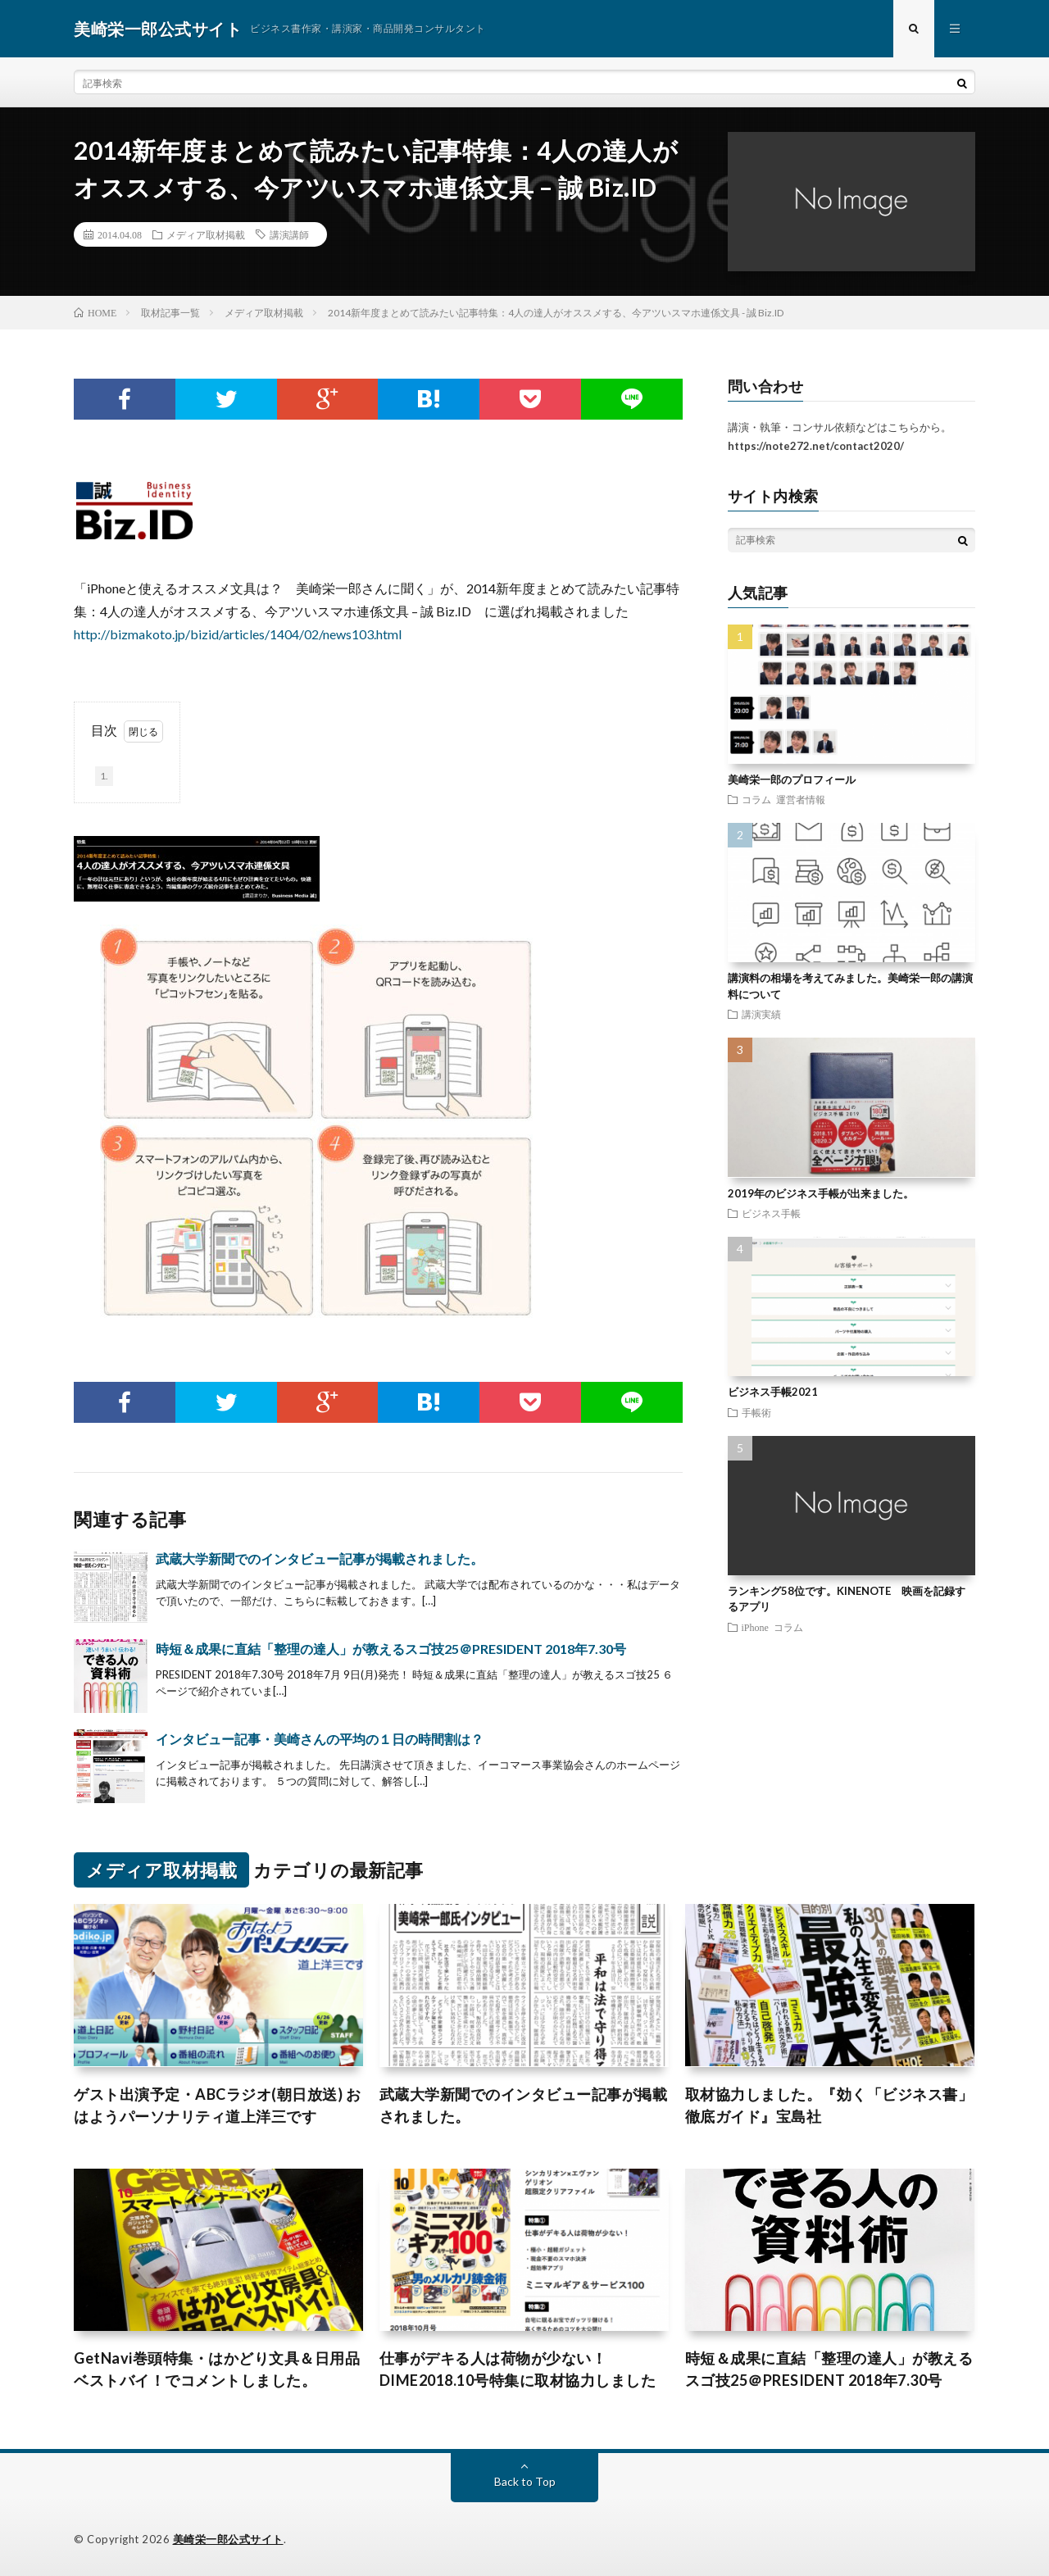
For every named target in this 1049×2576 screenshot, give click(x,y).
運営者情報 (800, 799)
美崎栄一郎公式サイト (228, 2539)
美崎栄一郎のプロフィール (792, 779)
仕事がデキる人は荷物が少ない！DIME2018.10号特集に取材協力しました (517, 2369)
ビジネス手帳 (771, 1213)
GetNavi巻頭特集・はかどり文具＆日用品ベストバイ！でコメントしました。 (217, 2369)
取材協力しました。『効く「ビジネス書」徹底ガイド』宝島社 (829, 2105)
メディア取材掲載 (205, 234)
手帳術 (756, 1412)
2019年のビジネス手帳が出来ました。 (821, 1193)
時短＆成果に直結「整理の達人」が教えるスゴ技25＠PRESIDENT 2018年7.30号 (391, 1648)
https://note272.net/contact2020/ (816, 445)
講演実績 (761, 1014)
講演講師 (289, 234)
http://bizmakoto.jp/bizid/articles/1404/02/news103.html (238, 634)
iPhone (755, 1627)
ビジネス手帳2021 (773, 1391)
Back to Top (525, 2481)
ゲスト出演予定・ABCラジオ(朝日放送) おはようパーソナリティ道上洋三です (217, 2105)
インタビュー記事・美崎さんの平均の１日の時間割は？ (320, 1739)
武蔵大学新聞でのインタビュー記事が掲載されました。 (320, 1558)
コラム (756, 799)
